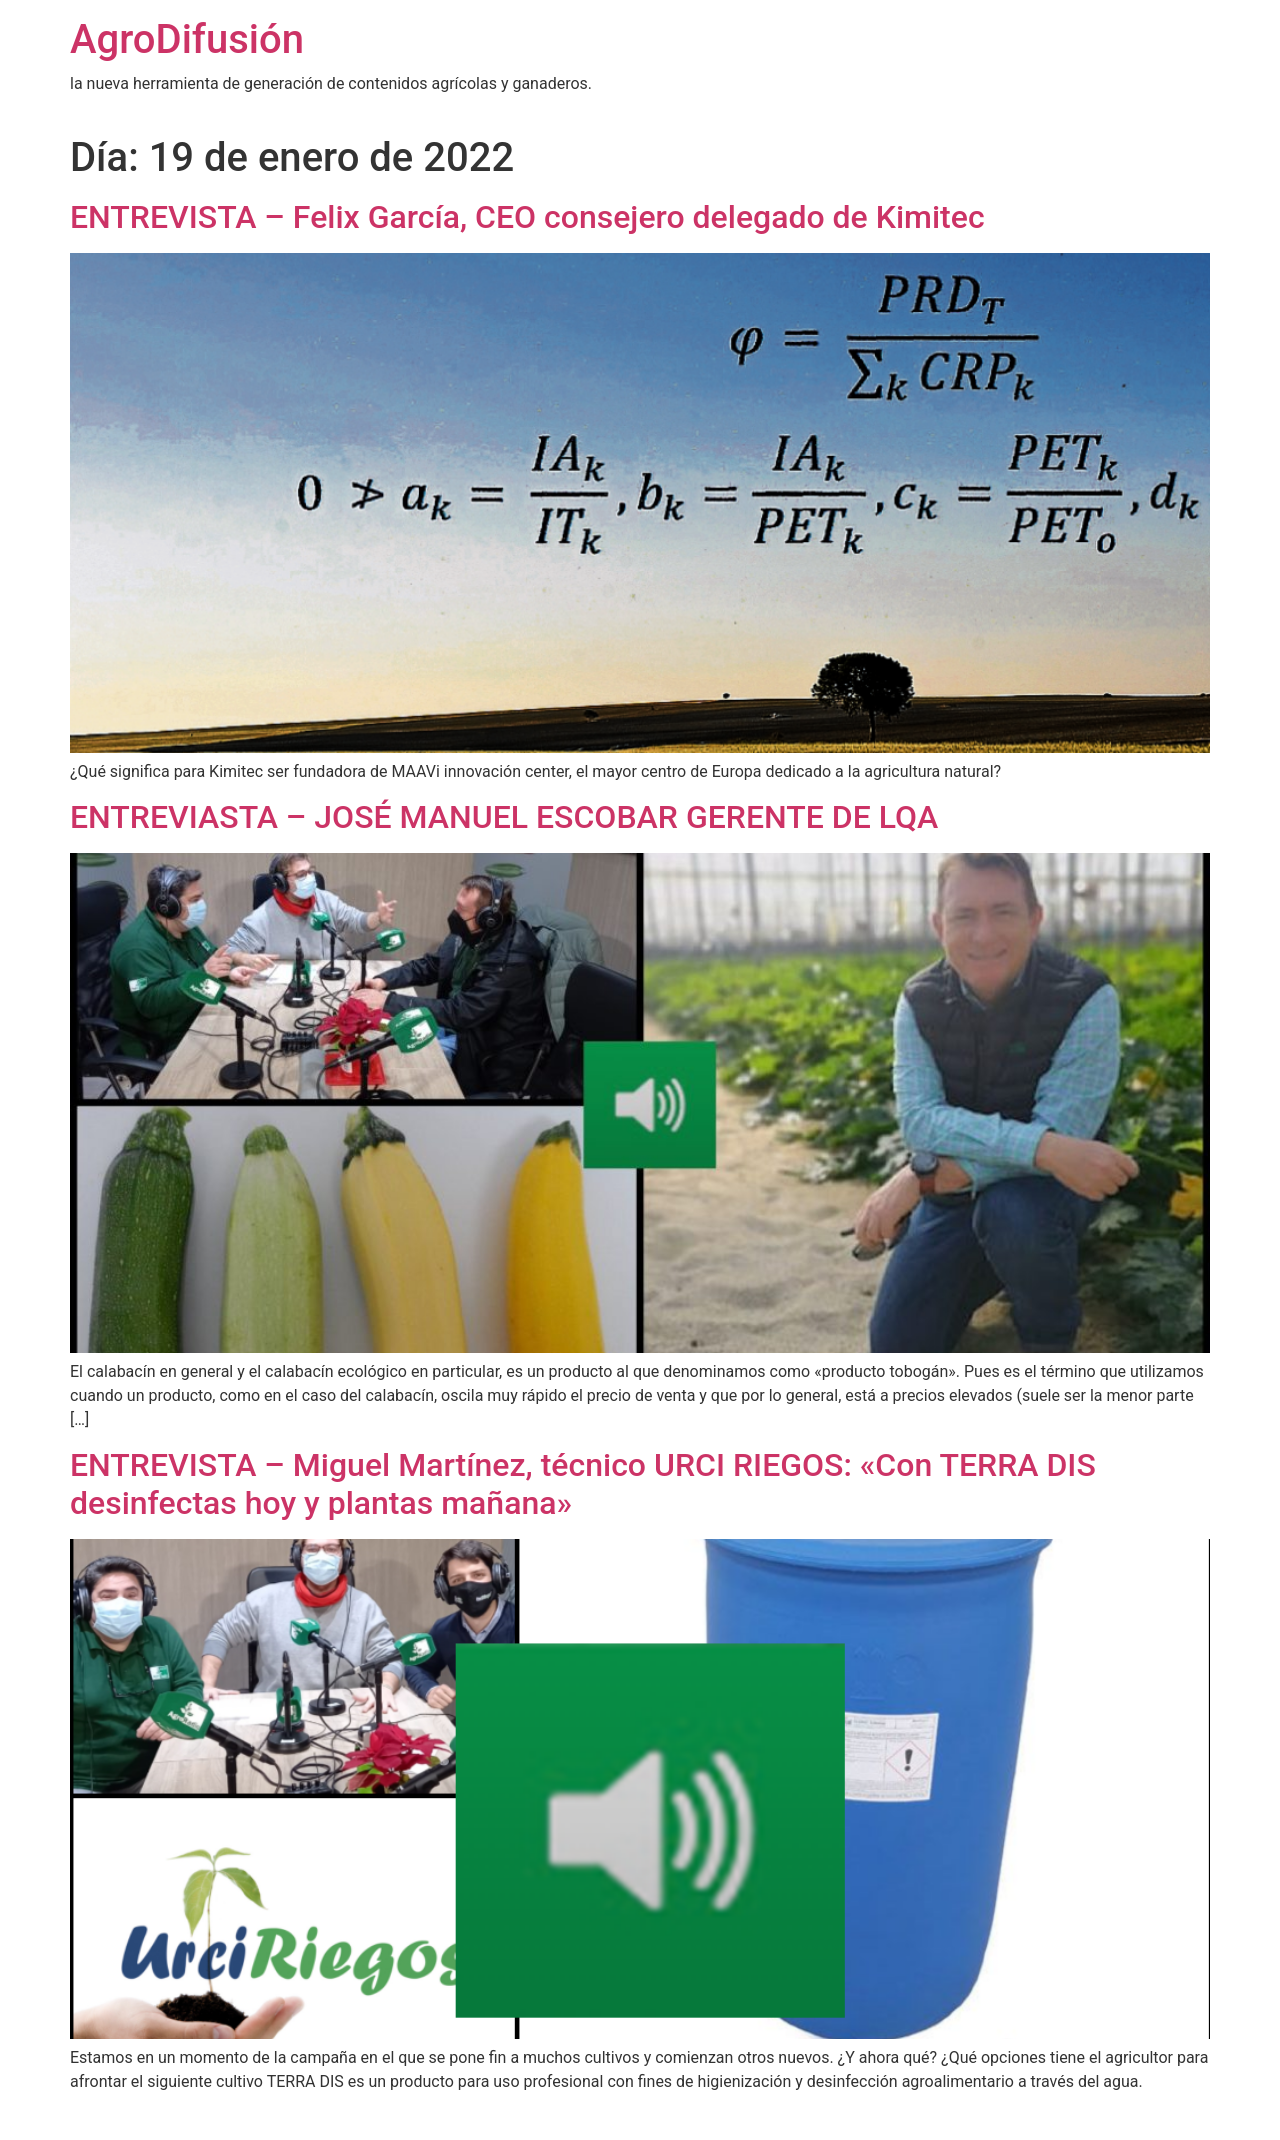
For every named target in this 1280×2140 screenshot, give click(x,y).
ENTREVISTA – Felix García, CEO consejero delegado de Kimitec (527, 217)
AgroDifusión (187, 39)
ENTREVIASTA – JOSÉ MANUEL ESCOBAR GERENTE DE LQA (504, 817)
